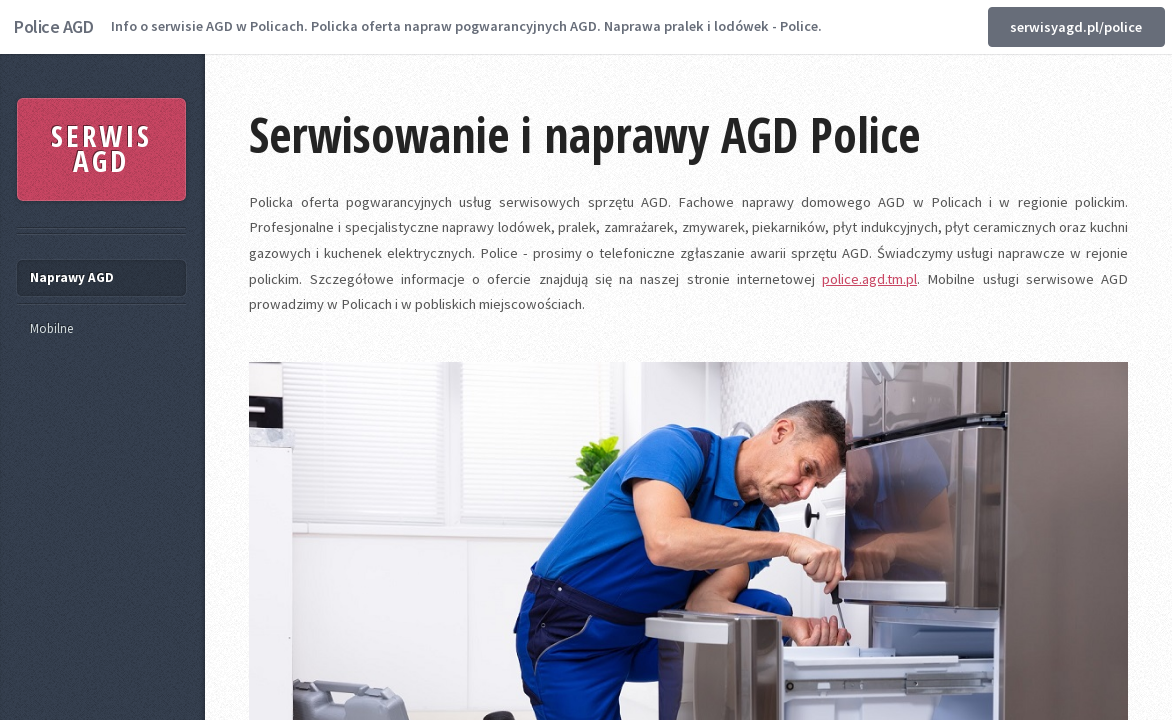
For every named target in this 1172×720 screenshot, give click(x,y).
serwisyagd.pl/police (1076, 27)
